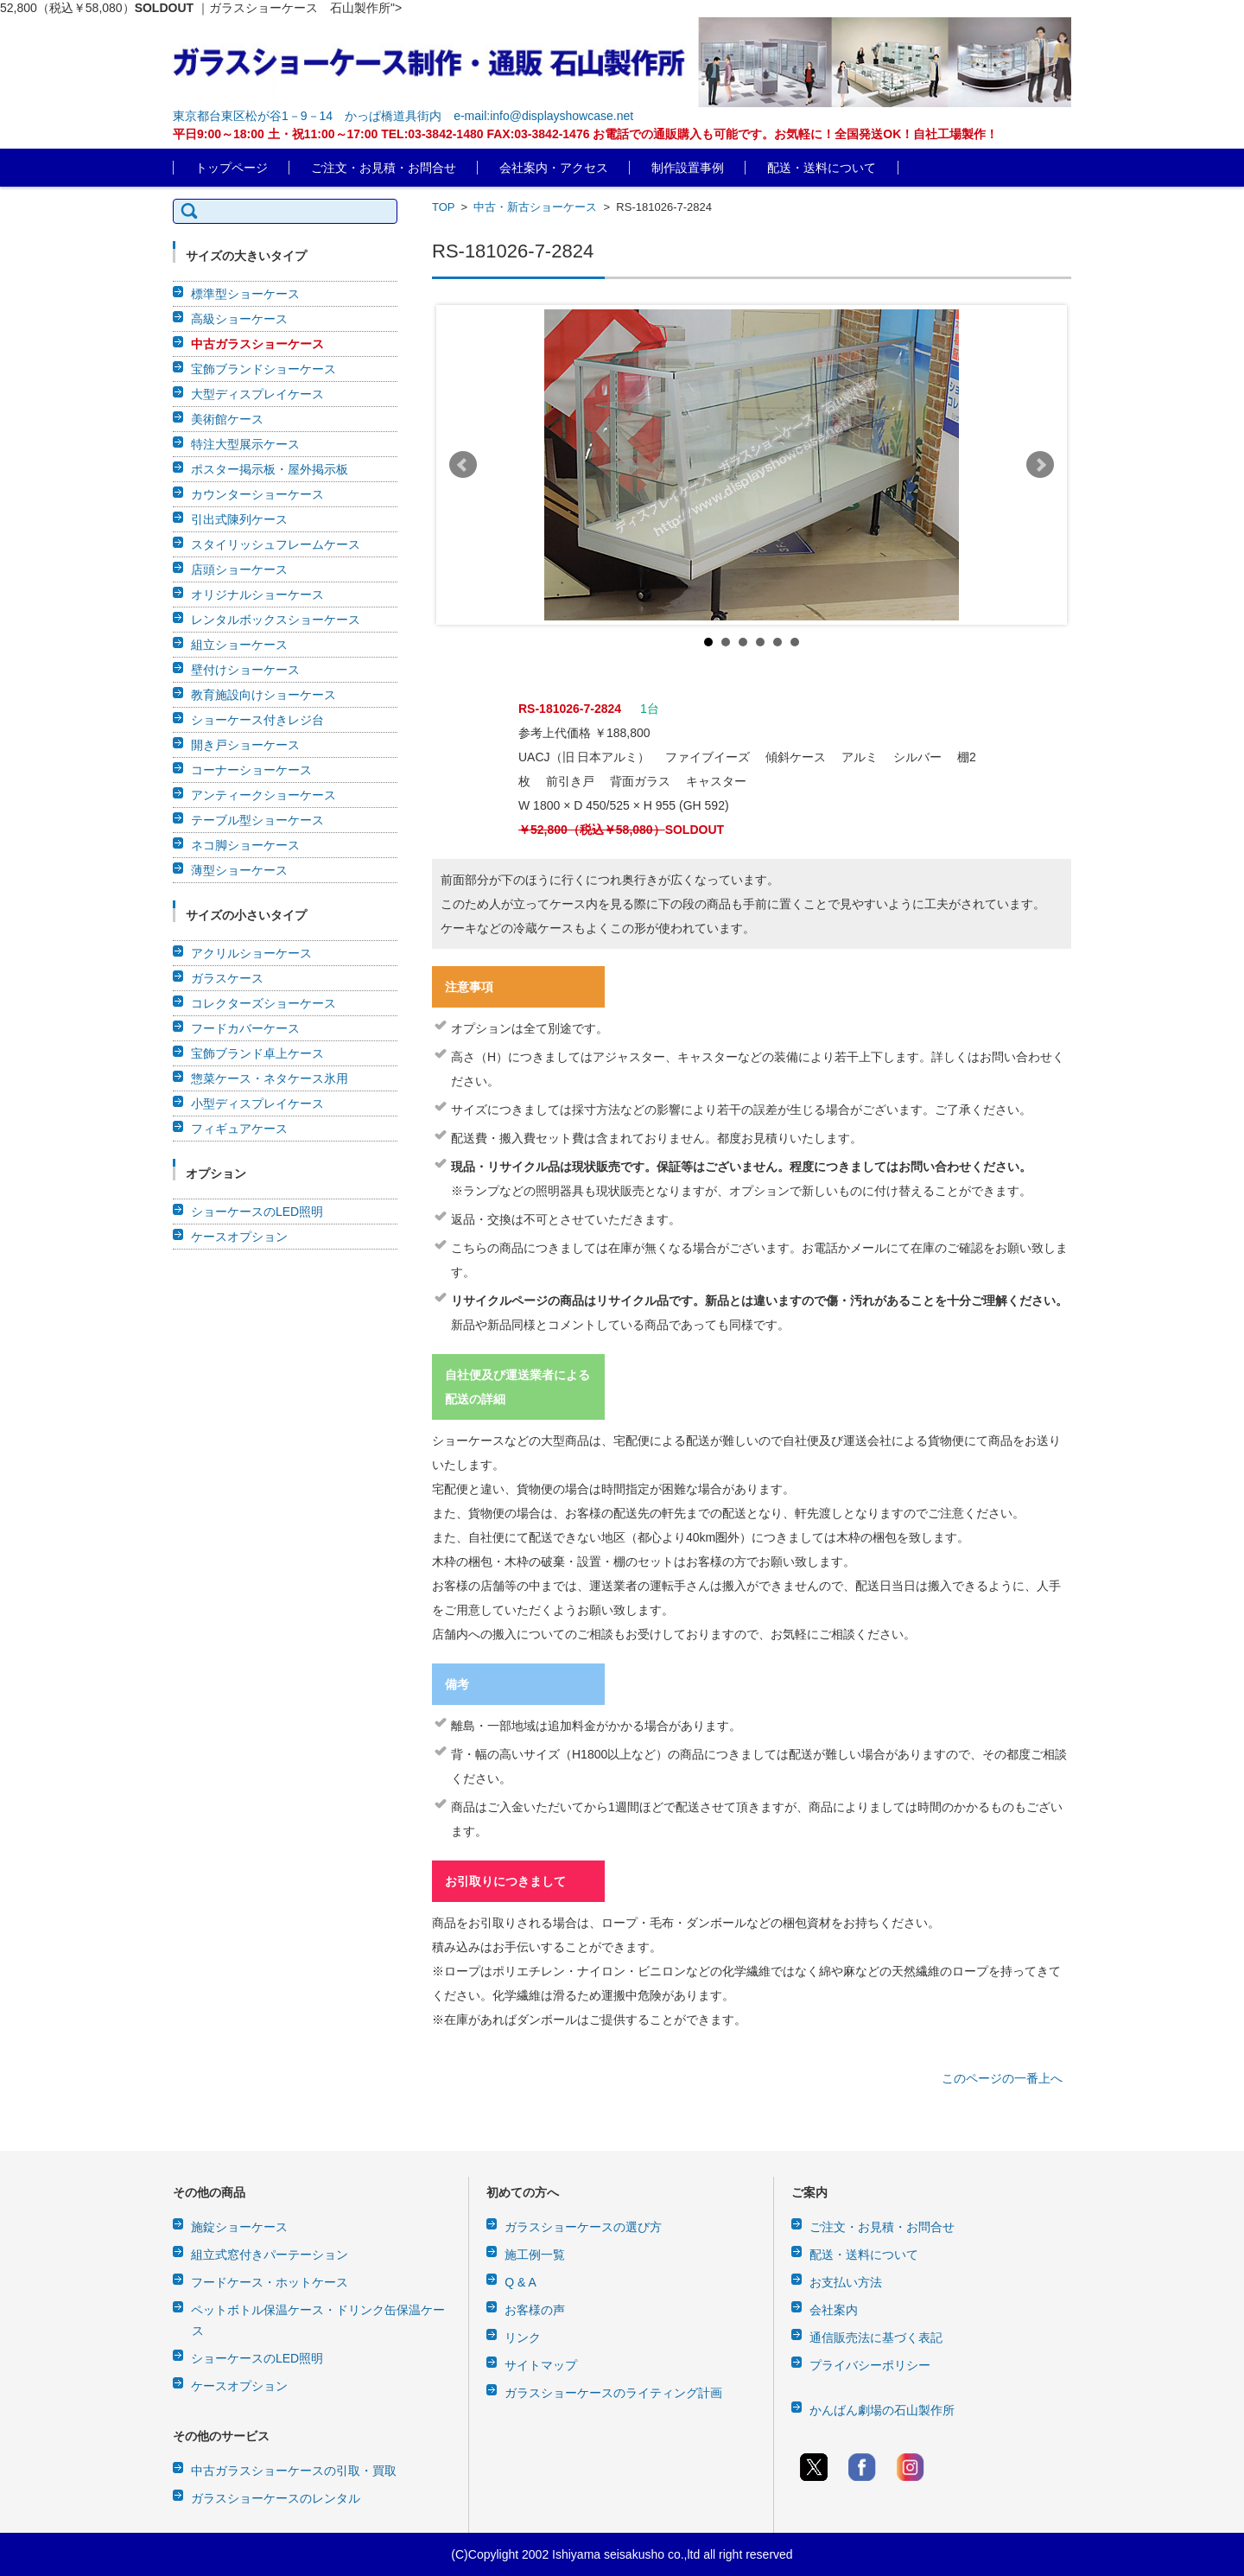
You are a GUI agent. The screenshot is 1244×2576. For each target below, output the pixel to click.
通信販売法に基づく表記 (876, 2337)
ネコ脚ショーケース (245, 845)
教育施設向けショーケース (263, 695)
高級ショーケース (239, 319)
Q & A (520, 2282)
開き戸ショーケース (245, 745)
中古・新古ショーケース (535, 206)
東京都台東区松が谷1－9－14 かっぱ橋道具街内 (307, 116)
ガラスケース (227, 978)
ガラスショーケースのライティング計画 (613, 2393)
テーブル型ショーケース (257, 820)
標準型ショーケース (245, 294)
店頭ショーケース (239, 569)
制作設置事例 (687, 168)
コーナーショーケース (251, 770)
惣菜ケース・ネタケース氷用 (269, 1078)
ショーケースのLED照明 (257, 1211)
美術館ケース (227, 419)
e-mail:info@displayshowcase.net (543, 116)
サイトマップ (541, 2365)
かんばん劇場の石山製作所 (882, 2410)
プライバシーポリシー (869, 2365)
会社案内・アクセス (553, 168)
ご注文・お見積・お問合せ (383, 168)
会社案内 (833, 2310)
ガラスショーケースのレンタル (275, 2498)
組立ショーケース (239, 645)
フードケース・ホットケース (269, 2282)
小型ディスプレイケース (257, 1103)
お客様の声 (535, 2310)
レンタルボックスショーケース (275, 620)
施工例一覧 (535, 2254)
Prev (463, 465)
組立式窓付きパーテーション (269, 2254)
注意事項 (469, 987)
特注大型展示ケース (245, 444)
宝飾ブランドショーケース (263, 369)
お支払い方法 (845, 2282)
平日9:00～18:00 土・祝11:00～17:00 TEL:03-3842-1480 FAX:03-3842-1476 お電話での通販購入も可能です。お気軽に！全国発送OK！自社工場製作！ (585, 134)
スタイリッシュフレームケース (275, 544)
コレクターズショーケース (263, 1003)
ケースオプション (239, 1236)
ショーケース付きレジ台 (257, 720)
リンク (523, 2337)
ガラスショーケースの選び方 (583, 2227)
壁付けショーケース (245, 670)
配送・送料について (821, 168)
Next (1040, 465)
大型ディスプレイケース (257, 394)
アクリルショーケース (251, 953)
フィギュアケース (239, 1128)
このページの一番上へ (1002, 2078)
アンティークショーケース (263, 795)
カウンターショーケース (257, 494)
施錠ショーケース (239, 2227)
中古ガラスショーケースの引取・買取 (294, 2470)
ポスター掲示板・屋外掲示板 (269, 469)
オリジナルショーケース (257, 594)
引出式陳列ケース (239, 519)
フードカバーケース (245, 1028)
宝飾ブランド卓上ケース (257, 1053)
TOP (443, 206)
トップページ (231, 168)
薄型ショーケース (239, 870)
